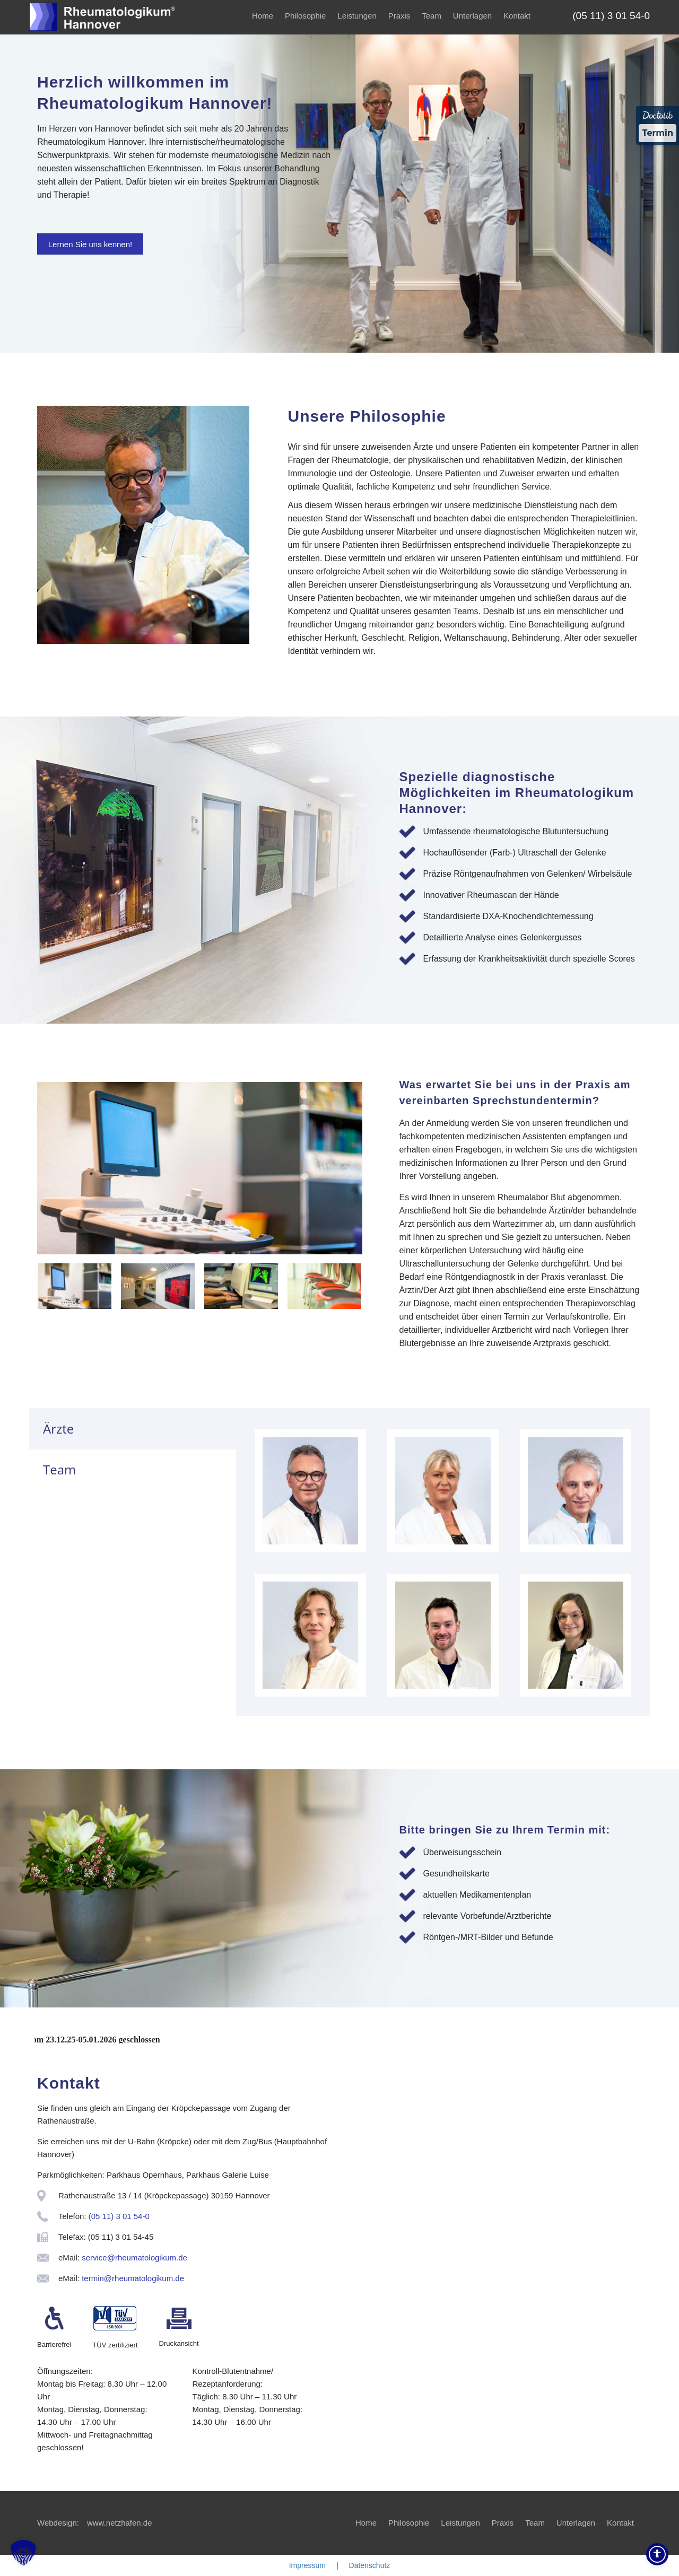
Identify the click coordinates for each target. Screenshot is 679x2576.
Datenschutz (369, 2565)
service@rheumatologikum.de (134, 2257)
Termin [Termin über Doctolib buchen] (657, 133)
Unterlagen (472, 15)
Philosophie (305, 15)
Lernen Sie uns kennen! (90, 244)
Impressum (307, 2565)
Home (262, 15)
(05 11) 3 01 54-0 (119, 2216)
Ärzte (58, 1428)
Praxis (399, 15)
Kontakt (516, 15)
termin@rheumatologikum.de (133, 2278)
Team (431, 15)
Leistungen (356, 15)
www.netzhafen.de (119, 2522)
